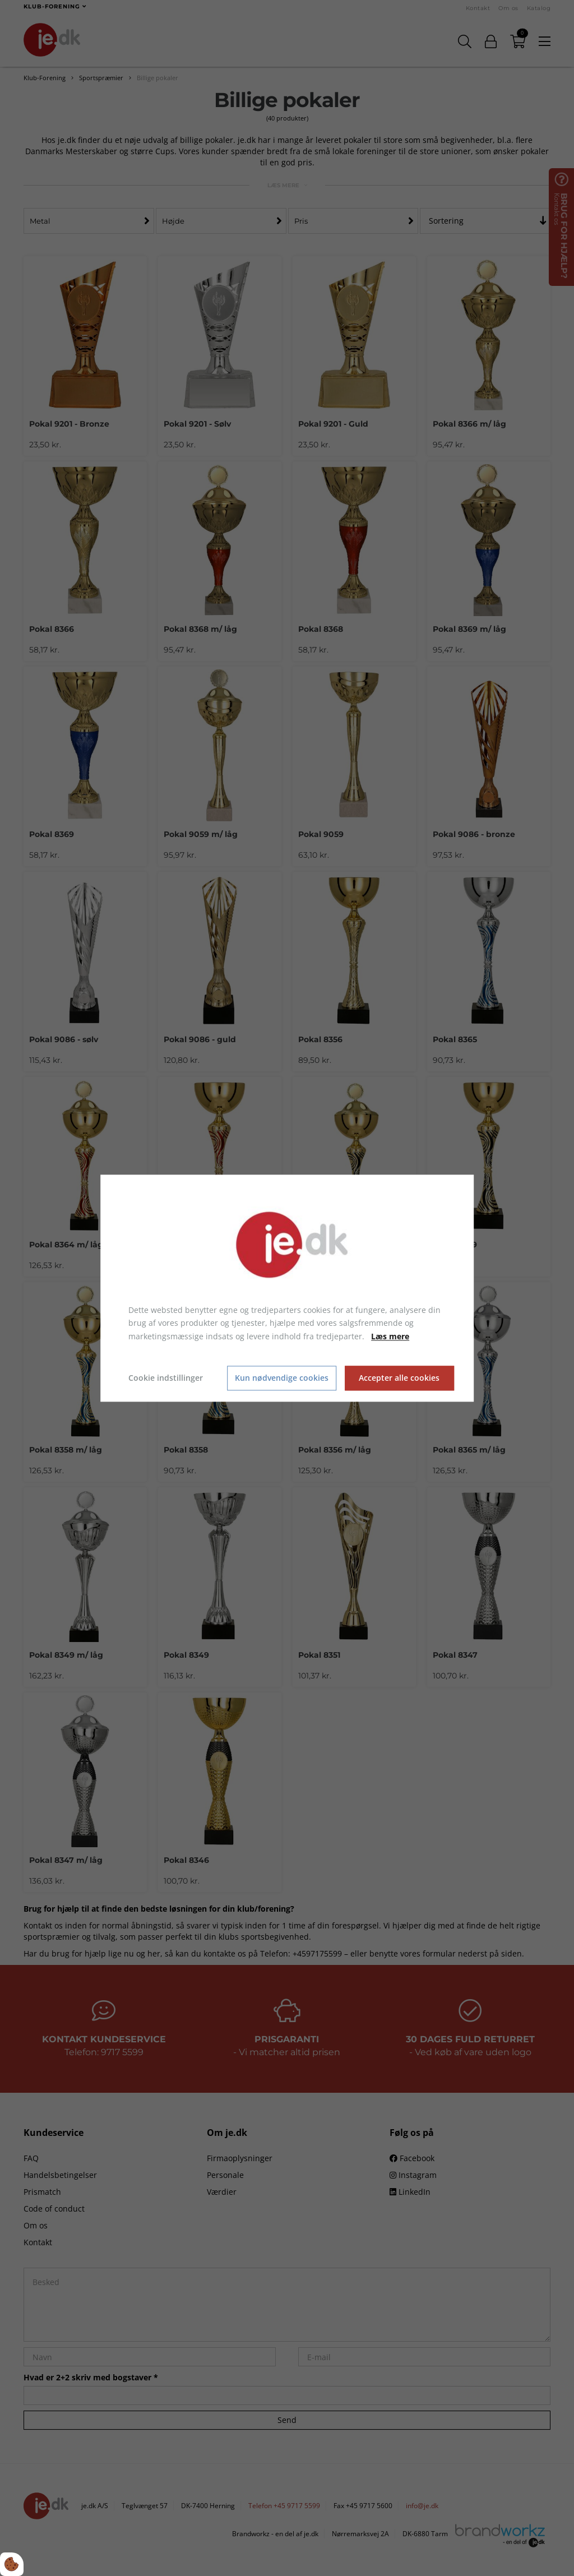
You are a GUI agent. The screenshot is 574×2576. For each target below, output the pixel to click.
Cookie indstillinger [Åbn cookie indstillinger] (165, 1377)
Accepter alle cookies (399, 1378)
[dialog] (287, 1288)
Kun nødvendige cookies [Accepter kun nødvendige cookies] (281, 1378)
